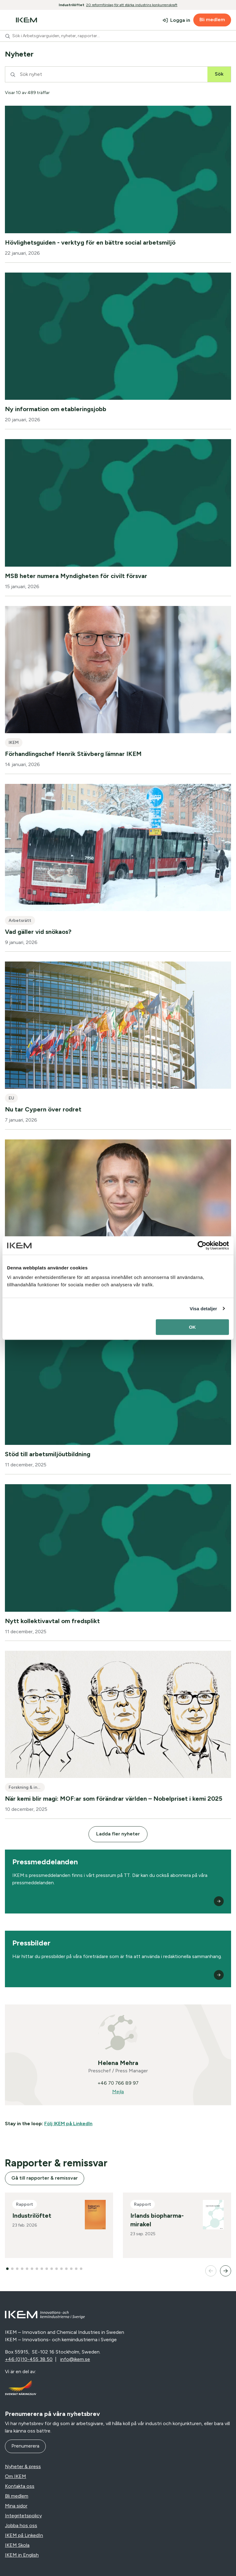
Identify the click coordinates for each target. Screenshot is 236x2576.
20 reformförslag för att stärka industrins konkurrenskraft (131, 5)
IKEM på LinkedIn (24, 2535)
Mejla (118, 2091)
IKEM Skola (17, 2545)
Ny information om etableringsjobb (55, 409)
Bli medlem (212, 19)
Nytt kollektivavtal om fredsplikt (52, 1621)
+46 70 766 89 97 (118, 2083)
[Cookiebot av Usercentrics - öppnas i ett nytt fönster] (202, 1245)
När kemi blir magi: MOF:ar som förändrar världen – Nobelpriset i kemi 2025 (113, 1798)
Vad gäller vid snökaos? (38, 931)
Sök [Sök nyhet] (219, 74)
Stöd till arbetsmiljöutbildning (47, 1454)
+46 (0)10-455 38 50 (29, 2359)
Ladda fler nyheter (118, 1834)
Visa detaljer (203, 1308)
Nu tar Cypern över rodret (43, 1109)
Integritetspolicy (23, 2516)
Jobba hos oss (21, 2525)
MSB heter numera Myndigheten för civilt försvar (76, 576)
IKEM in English (22, 2555)
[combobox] (118, 35)
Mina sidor (16, 2506)
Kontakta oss (19, 2486)
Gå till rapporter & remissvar (44, 2178)
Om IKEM (15, 2476)
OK (192, 1327)
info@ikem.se (75, 2359)
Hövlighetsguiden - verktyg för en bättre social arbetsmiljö (90, 242)
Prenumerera (25, 2446)
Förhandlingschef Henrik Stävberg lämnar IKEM (73, 753)
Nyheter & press (23, 2466)
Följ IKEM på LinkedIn (68, 2123)
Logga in (180, 20)
